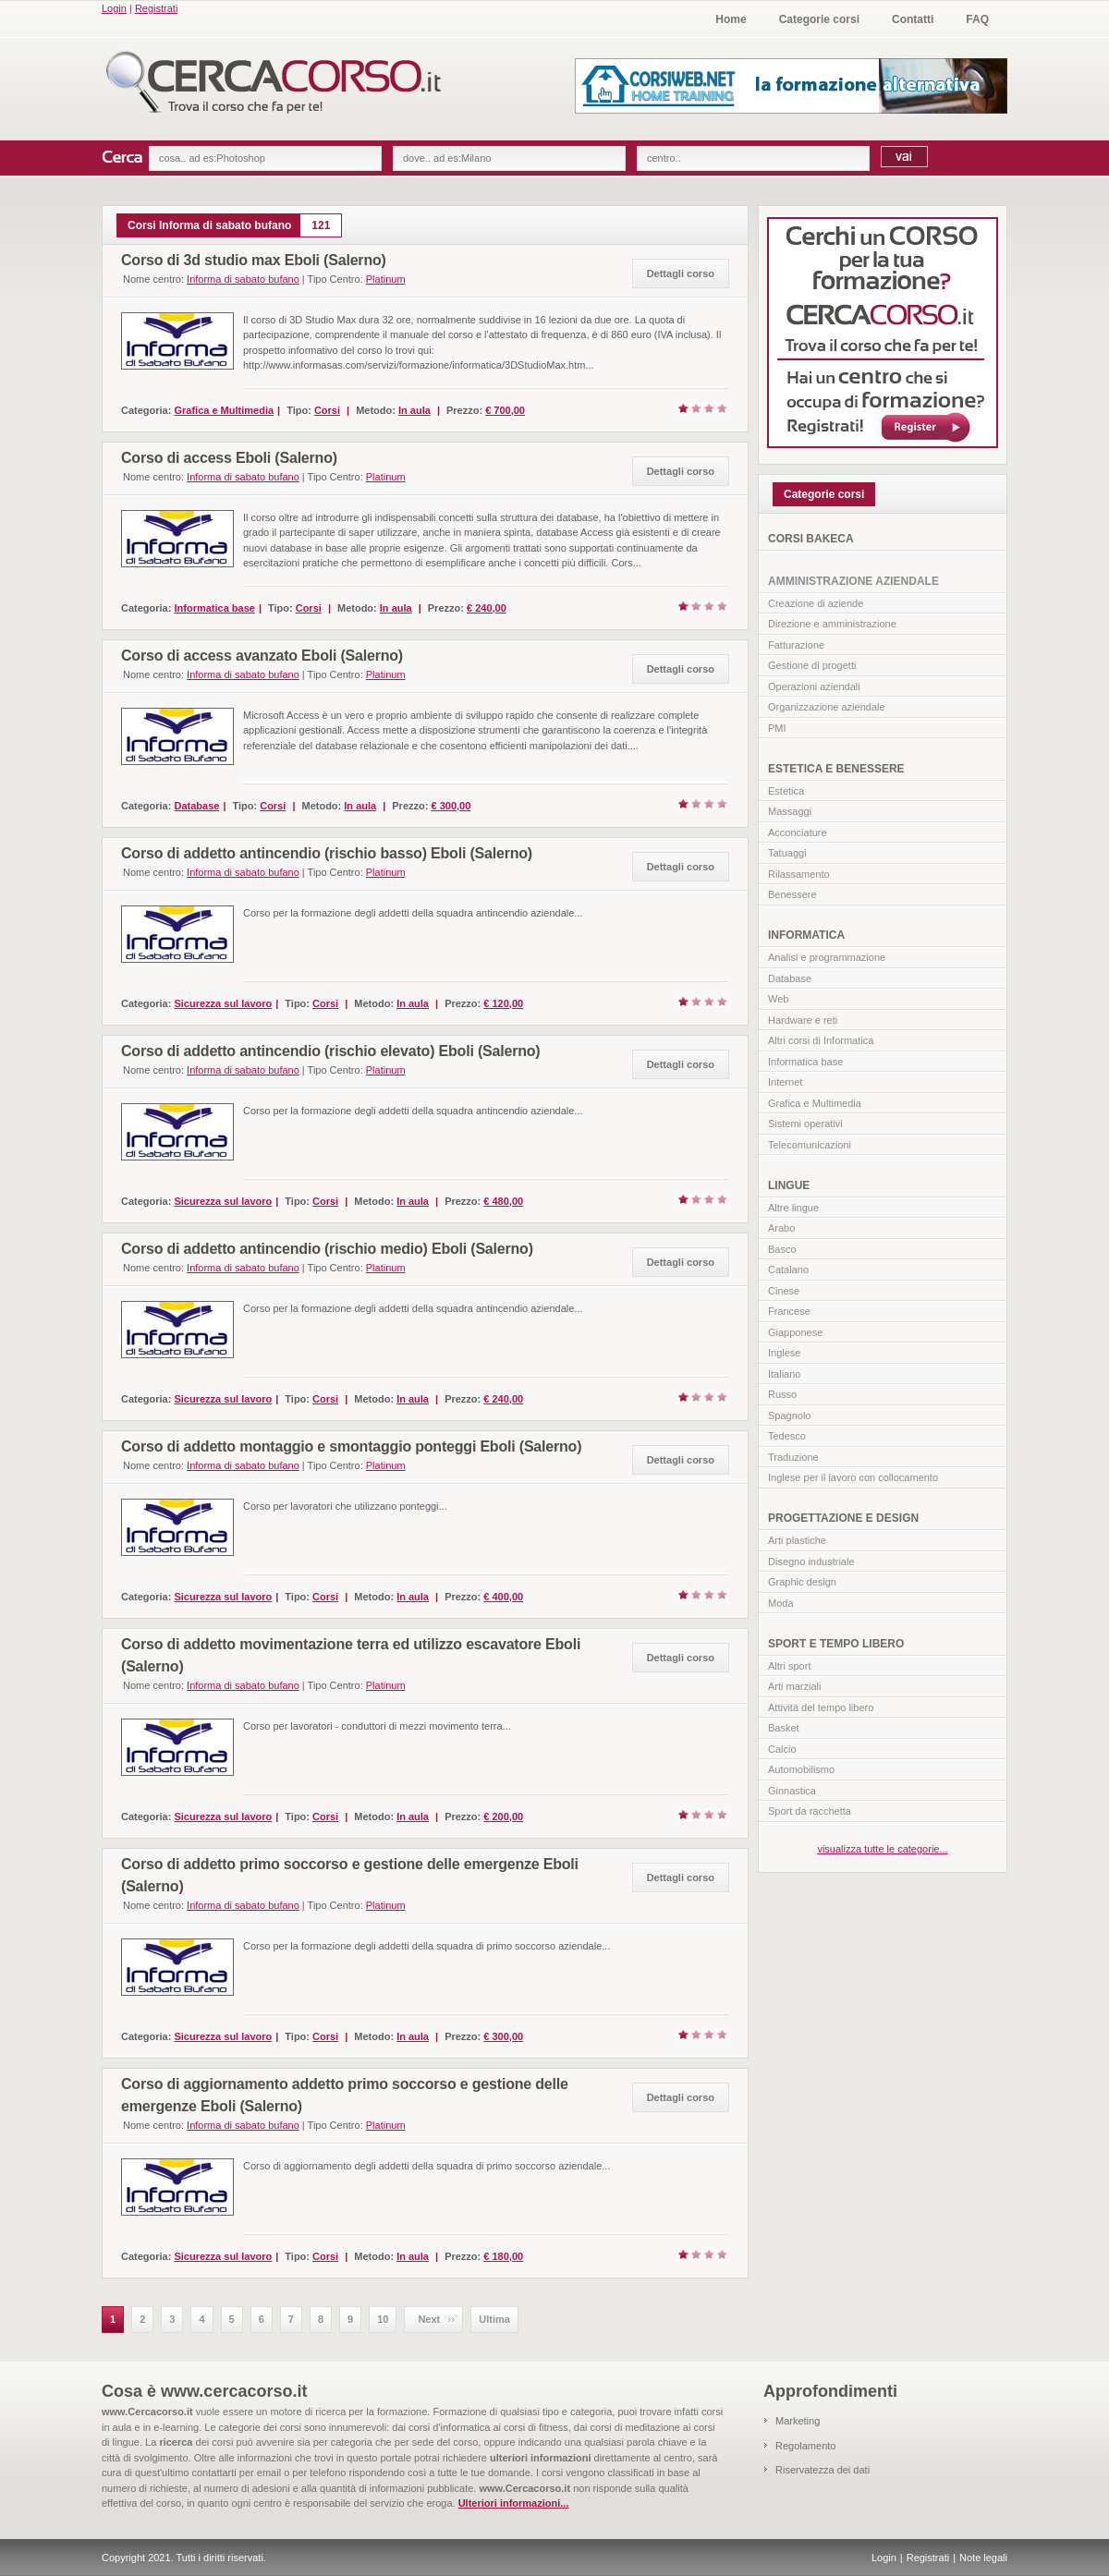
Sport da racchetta (809, 1811)
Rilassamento (799, 874)
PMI (777, 728)
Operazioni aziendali (814, 686)
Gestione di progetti (812, 665)
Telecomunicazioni (809, 1144)
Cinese (783, 1290)
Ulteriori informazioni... (513, 2503)
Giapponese (795, 1332)
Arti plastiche (797, 1540)
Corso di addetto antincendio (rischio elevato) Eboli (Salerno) (330, 1051)
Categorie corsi (819, 19)
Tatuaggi (787, 852)
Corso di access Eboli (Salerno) (229, 458)
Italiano (784, 1373)
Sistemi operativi (805, 1123)
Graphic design (802, 1581)
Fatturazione (796, 644)
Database (789, 978)
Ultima (494, 2319)
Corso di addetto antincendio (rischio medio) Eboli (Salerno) (327, 1249)
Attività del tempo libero (820, 1707)
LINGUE (789, 1185)
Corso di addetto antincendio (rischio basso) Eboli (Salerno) (326, 853)
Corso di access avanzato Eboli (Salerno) (262, 655)
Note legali (983, 2557)
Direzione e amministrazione (832, 623)
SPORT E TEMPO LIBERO (836, 1643)
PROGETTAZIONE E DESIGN (843, 1518)
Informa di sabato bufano (243, 279)
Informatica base (805, 1061)
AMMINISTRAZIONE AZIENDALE (853, 581)
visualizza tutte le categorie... (882, 1848)
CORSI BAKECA (811, 538)
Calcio (782, 1749)
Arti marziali (794, 1686)
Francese (789, 1311)
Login (114, 8)
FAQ (977, 19)
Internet (785, 1082)
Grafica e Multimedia (814, 1103)
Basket (783, 1727)
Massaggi (789, 811)
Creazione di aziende (815, 603)
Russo (782, 1394)
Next (429, 2319)
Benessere (792, 894)
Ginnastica (792, 1790)
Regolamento (805, 2445)
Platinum (386, 279)
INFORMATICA (806, 935)
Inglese (784, 1352)
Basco (782, 1249)
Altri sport (789, 1665)
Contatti (912, 19)
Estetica (786, 790)
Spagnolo (789, 1415)
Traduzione (793, 1457)
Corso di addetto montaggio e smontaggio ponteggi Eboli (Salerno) (351, 1446)
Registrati (156, 8)
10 (382, 2319)
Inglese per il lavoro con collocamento (853, 1477)
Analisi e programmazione (826, 957)
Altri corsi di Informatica (820, 1040)
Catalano (788, 1269)
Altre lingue (793, 1207)
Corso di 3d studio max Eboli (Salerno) (253, 260)
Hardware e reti (802, 1020)
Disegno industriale (811, 1561)
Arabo (781, 1227)
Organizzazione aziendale (826, 706)
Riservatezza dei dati (822, 2469)
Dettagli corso (680, 273)
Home (730, 19)
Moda (781, 1603)
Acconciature (797, 832)
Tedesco (787, 1435)
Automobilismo (801, 1769)
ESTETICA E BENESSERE (836, 768)
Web (778, 998)
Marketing (797, 2420)
